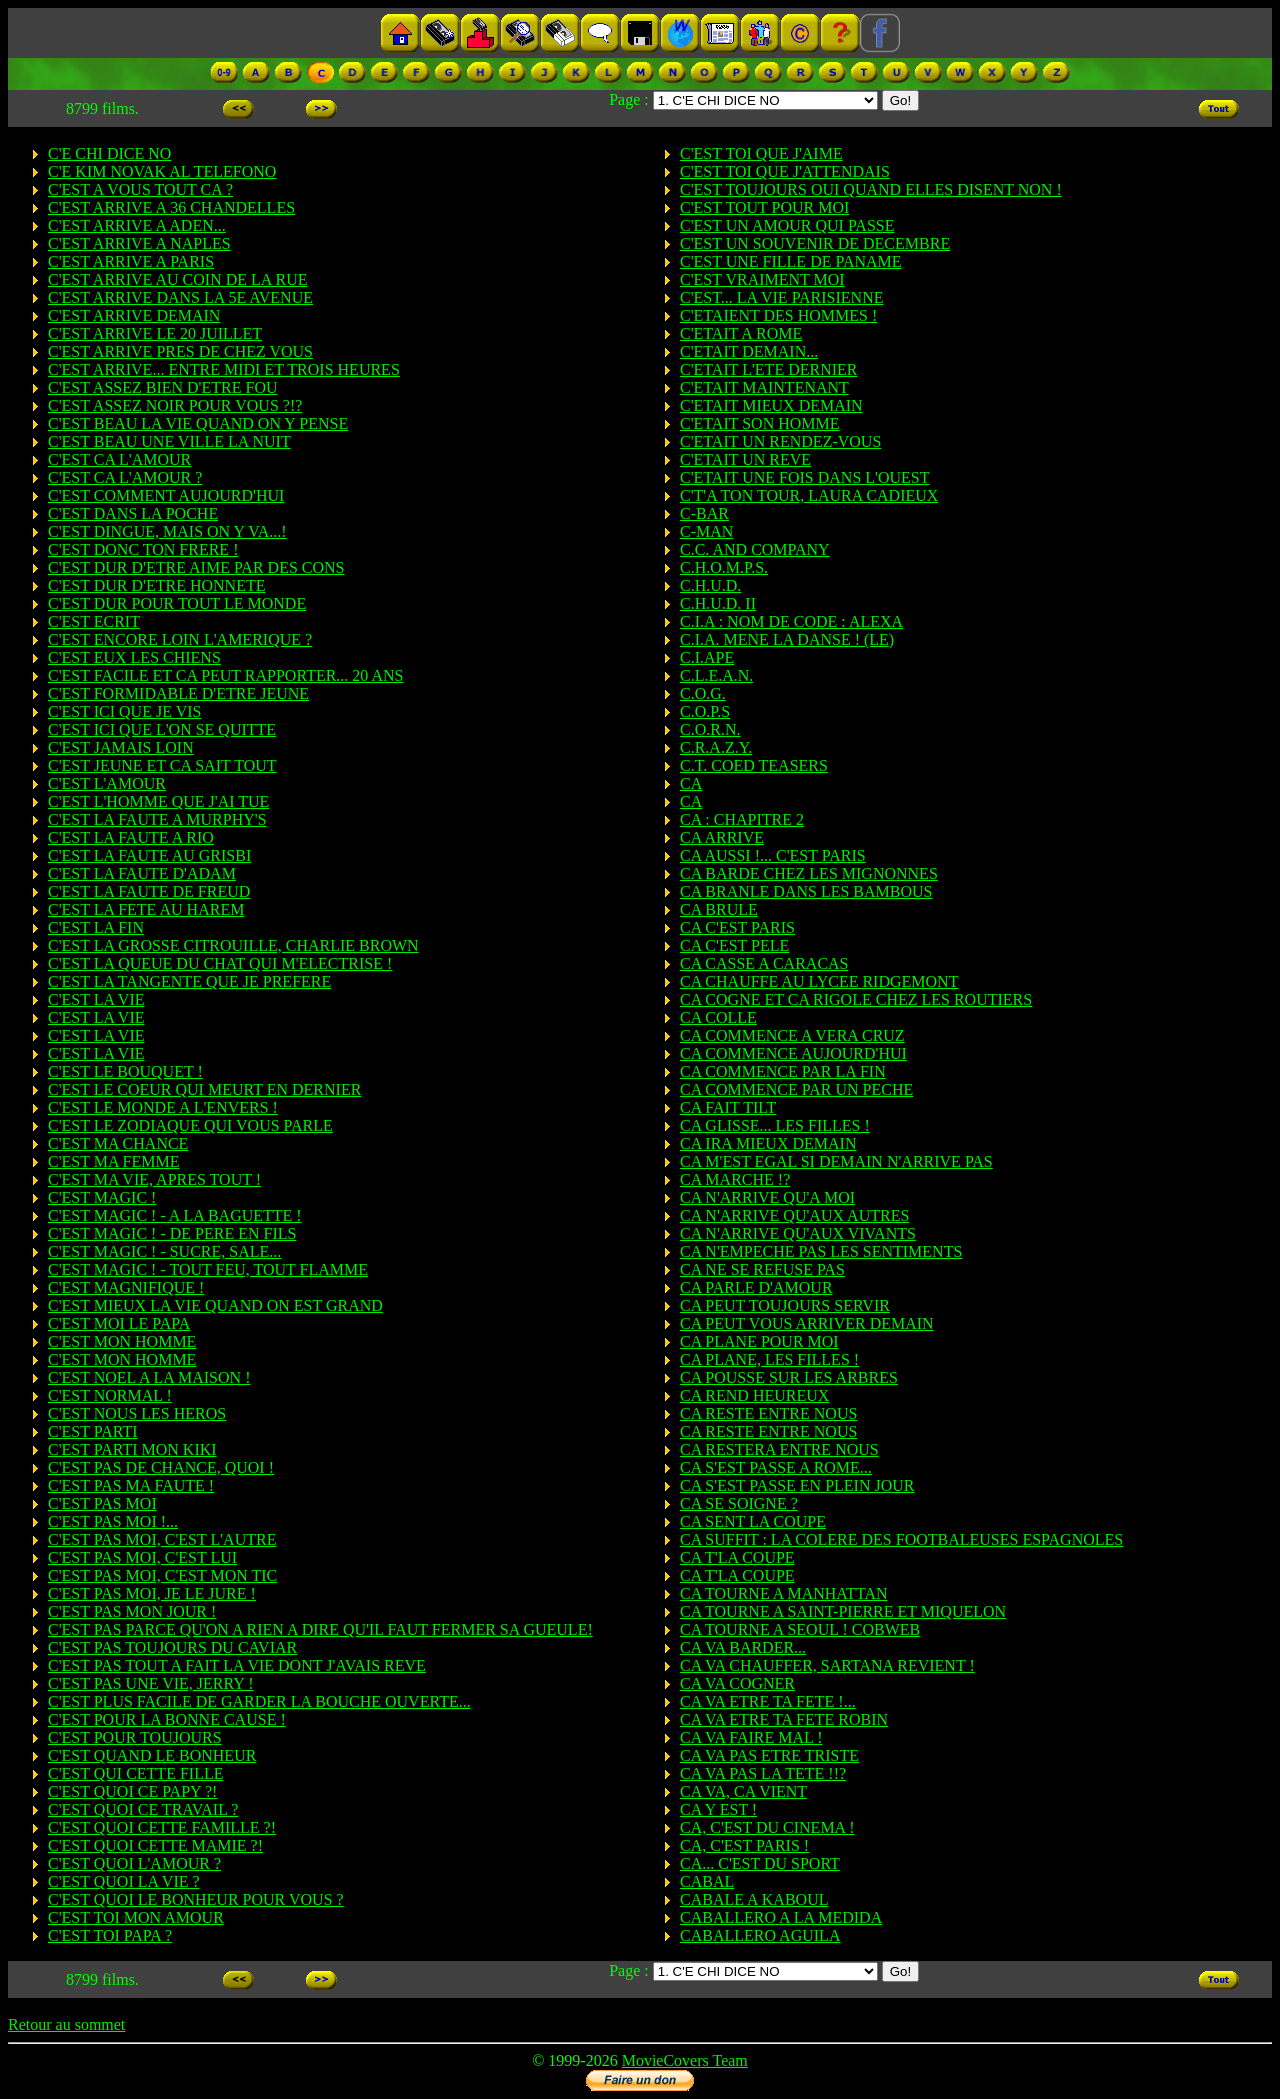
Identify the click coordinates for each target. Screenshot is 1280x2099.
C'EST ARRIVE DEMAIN (134, 315)
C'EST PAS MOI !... (113, 1521)
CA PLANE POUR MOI (759, 1341)
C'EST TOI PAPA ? (110, 1935)
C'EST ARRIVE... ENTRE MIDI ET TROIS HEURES (224, 369)
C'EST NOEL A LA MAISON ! (149, 1377)
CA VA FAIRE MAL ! (751, 1737)
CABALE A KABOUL (754, 1899)
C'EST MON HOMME (122, 1341)
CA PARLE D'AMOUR (756, 1287)
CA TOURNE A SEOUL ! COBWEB (800, 1629)
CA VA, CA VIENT (743, 1791)
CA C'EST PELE (734, 945)
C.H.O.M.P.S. (724, 567)
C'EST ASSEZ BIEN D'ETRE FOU (163, 387)
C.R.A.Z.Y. (716, 747)
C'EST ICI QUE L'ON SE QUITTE (162, 729)
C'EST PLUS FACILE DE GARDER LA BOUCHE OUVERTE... (259, 1701)
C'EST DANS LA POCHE (133, 513)
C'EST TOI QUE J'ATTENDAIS (785, 171)
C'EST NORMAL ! (110, 1395)
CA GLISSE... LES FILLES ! (775, 1125)
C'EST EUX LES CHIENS (134, 657)
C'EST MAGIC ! (102, 1197)
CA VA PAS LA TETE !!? (763, 1773)
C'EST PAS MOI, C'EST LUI (142, 1557)
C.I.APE (707, 657)
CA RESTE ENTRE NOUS (768, 1413)
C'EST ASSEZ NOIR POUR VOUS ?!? (175, 405)
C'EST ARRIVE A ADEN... (137, 225)
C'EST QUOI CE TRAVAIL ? (143, 1809)
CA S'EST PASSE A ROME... (776, 1467)
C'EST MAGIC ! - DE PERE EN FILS (172, 1233)
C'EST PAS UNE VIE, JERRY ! (151, 1683)
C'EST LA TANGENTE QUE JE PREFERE (189, 981)
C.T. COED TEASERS (754, 765)
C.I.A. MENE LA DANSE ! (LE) (787, 639)
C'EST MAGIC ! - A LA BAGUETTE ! (175, 1215)
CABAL (707, 1881)
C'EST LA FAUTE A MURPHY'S (157, 819)
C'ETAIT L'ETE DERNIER (769, 369)
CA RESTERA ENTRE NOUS (779, 1449)
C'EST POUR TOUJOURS (135, 1737)
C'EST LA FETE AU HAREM (146, 909)
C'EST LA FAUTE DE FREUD (149, 891)
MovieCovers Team (685, 2060)
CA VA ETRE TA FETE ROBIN (784, 1719)
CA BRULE (719, 909)
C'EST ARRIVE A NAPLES (139, 243)
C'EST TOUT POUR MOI (764, 207)
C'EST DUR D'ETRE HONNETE (156, 585)
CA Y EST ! (718, 1809)
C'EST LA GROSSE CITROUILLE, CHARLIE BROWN (233, 945)
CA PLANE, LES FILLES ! (769, 1359)
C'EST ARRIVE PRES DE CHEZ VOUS (180, 351)
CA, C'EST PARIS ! (744, 1845)
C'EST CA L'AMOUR (119, 459)
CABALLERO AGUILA (760, 1935)
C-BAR (704, 513)
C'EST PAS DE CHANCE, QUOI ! (161, 1467)
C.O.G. (703, 693)
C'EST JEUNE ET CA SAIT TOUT (162, 765)
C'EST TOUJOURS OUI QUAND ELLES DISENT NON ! (871, 189)
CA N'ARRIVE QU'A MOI (767, 1197)
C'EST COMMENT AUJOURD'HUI (166, 495)
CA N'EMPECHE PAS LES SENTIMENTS (821, 1251)
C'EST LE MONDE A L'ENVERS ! (163, 1107)
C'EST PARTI (93, 1431)
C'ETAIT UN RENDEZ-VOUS (780, 441)
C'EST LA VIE (96, 999)
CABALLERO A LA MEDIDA (781, 1917)
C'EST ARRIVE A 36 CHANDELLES (171, 207)
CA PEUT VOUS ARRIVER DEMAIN (807, 1323)
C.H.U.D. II (718, 603)
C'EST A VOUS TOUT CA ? (140, 189)
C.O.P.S (705, 711)
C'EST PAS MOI (102, 1503)
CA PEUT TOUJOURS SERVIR (785, 1305)
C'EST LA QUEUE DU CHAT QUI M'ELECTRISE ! (220, 963)
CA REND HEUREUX (754, 1395)
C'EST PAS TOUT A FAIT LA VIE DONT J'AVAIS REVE (237, 1665)
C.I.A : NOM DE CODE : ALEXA (791, 621)
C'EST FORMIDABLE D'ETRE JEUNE (178, 693)
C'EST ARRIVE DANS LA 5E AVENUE (180, 297)
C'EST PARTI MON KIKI (132, 1449)
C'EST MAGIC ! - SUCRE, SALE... (164, 1251)
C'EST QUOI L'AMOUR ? (134, 1863)
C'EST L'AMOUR (107, 783)
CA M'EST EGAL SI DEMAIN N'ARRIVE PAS (836, 1161)
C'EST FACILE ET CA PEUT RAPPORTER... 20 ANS (225, 675)
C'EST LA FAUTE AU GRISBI (149, 855)
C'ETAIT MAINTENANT (764, 387)
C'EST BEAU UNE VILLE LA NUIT (169, 441)
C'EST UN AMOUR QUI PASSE (787, 225)
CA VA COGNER (737, 1683)
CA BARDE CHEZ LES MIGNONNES (809, 873)
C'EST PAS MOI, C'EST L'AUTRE (162, 1539)
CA (691, 783)
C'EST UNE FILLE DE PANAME (791, 261)
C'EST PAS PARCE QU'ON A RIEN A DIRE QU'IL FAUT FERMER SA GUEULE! (320, 1629)
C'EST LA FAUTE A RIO (131, 837)
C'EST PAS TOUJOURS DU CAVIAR (172, 1647)
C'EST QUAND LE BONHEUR (152, 1755)
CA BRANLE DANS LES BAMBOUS (806, 891)
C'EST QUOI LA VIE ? (124, 1881)
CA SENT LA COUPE (753, 1521)
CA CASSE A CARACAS (764, 963)
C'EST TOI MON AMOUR (136, 1917)
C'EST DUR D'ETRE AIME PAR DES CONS (196, 567)
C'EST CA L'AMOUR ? (125, 477)
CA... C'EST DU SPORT (760, 1863)
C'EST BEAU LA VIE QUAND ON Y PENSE (198, 423)
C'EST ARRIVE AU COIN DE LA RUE (178, 279)
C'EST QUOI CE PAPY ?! (132, 1791)
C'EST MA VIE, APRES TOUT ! (154, 1179)
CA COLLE (718, 1017)
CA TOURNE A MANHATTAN (783, 1593)
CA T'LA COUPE (737, 1557)
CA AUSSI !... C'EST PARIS (773, 855)
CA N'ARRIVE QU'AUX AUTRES (794, 1215)
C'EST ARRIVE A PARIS (131, 261)
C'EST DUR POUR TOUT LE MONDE (177, 603)
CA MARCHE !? (735, 1179)
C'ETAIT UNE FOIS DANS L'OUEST (805, 477)
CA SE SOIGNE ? (739, 1503)
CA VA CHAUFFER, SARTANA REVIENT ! (827, 1665)
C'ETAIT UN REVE (745, 459)
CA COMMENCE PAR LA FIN (783, 1071)
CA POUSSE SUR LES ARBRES (789, 1377)
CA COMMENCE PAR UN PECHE (796, 1089)
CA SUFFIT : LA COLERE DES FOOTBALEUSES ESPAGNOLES (901, 1539)
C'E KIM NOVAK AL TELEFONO (162, 171)
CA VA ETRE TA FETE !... (768, 1701)
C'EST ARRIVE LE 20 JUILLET (155, 333)
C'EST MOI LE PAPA (119, 1323)
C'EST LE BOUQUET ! (125, 1071)
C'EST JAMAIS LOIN (121, 747)
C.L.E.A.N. (716, 675)
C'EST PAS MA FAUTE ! (131, 1485)
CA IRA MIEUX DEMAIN (768, 1143)
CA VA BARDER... (743, 1647)
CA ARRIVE (722, 837)
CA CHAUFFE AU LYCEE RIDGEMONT (819, 981)
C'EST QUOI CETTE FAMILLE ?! (162, 1827)
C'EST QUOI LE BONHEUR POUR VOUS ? (196, 1899)
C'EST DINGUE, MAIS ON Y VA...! (167, 531)
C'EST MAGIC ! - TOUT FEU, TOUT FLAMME (208, 1269)
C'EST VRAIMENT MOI (762, 279)
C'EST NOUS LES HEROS (137, 1413)
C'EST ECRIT (94, 621)
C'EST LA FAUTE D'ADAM (142, 873)
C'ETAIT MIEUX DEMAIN (771, 405)
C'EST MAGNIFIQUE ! (126, 1287)
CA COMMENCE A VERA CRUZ (792, 1035)
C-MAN (706, 531)
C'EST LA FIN (96, 927)
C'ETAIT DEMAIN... (749, 351)
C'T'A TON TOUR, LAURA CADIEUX (809, 495)
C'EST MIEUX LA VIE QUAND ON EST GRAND (215, 1305)
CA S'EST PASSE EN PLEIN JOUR (797, 1485)
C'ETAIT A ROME (741, 333)
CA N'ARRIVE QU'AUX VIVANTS (798, 1233)
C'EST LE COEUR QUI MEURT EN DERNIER (204, 1089)
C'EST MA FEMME (114, 1161)
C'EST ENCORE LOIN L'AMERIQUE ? (180, 639)
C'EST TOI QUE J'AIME (761, 153)
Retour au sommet (66, 2024)
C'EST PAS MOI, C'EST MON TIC (162, 1575)
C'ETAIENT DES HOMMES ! (778, 315)
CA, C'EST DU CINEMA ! (767, 1827)
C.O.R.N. (710, 729)
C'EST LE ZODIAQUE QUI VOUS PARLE (190, 1125)
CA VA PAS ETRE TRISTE (769, 1755)
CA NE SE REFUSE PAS (762, 1269)
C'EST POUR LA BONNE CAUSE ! (167, 1719)
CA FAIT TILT (728, 1107)
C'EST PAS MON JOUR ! (132, 1611)
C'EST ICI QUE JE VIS (124, 711)
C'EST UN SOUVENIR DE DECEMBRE (815, 243)
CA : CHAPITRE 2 (742, 819)
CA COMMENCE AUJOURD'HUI (793, 1053)
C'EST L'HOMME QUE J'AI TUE (158, 801)
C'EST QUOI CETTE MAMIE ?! (155, 1845)
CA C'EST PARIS (737, 927)
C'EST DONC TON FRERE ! (143, 549)
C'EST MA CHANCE (118, 1143)
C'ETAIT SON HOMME (760, 423)
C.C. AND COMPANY (755, 549)
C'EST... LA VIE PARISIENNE (782, 297)
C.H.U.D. (710, 585)
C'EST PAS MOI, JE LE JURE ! (152, 1593)
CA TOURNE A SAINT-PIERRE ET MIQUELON (843, 1611)
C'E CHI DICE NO (109, 153)
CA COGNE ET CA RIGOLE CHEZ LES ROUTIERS (856, 999)
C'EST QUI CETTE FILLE (135, 1773)
